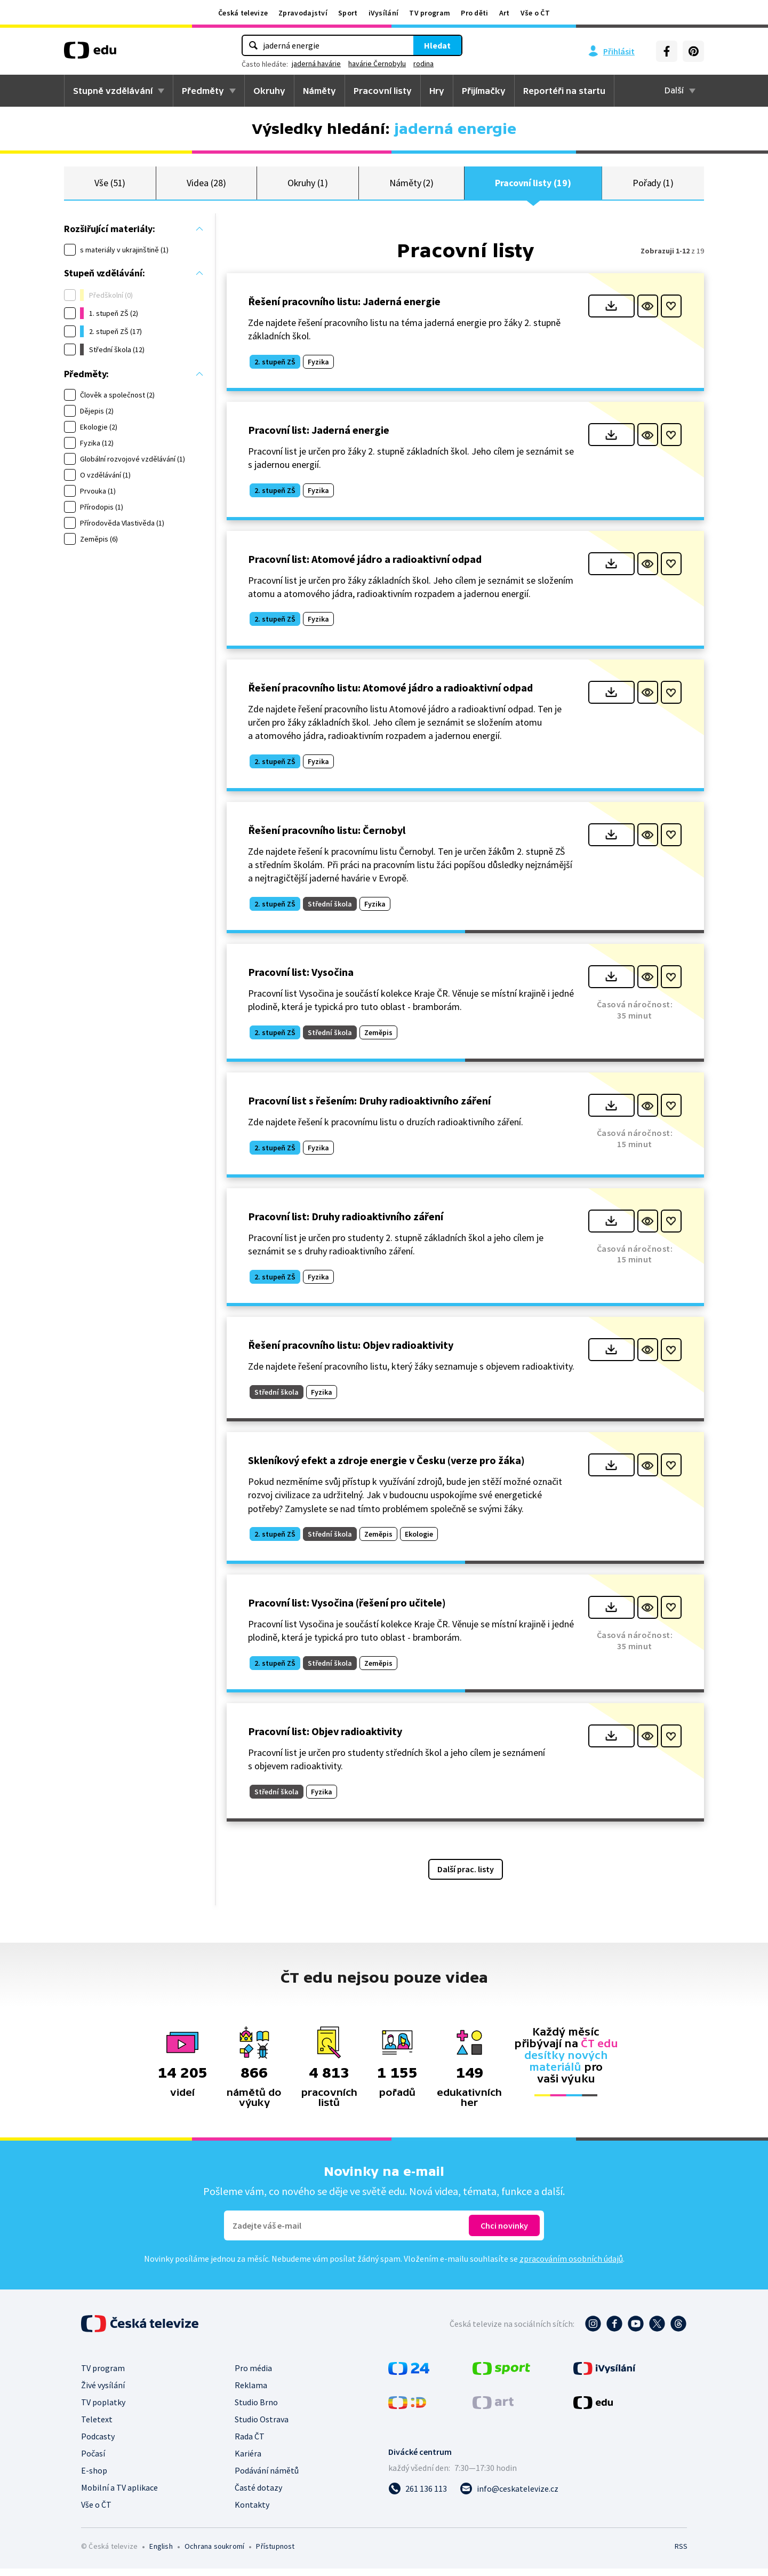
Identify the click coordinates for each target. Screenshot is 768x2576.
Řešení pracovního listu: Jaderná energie (344, 308)
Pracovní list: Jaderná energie (318, 437)
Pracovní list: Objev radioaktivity (325, 1738)
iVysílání (384, 13)
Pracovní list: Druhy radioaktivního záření (345, 1223)
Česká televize (243, 13)
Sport (348, 13)
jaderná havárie (316, 63)
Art (504, 13)
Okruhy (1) (307, 186)
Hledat (437, 45)
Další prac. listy (465, 1876)
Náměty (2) (411, 186)
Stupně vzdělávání (113, 91)
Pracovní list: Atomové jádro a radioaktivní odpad (365, 566)
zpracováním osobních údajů (571, 2266)
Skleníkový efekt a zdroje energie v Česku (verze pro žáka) (386, 1467)
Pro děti (474, 13)
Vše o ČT (535, 13)
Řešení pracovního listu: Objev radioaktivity (350, 1352)
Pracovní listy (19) (533, 186)
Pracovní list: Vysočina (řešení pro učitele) (347, 1610)
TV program (429, 13)
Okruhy (269, 91)
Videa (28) (206, 186)
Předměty (203, 91)
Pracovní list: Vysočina (301, 979)
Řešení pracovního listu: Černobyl (326, 837)
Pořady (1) (653, 186)
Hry (436, 91)
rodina (423, 63)
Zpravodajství (302, 13)
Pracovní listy (383, 91)
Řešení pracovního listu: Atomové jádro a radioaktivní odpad (390, 695)
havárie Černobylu (377, 63)
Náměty (319, 91)
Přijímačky (484, 91)
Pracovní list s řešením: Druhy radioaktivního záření (369, 1108)
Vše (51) (109, 186)
